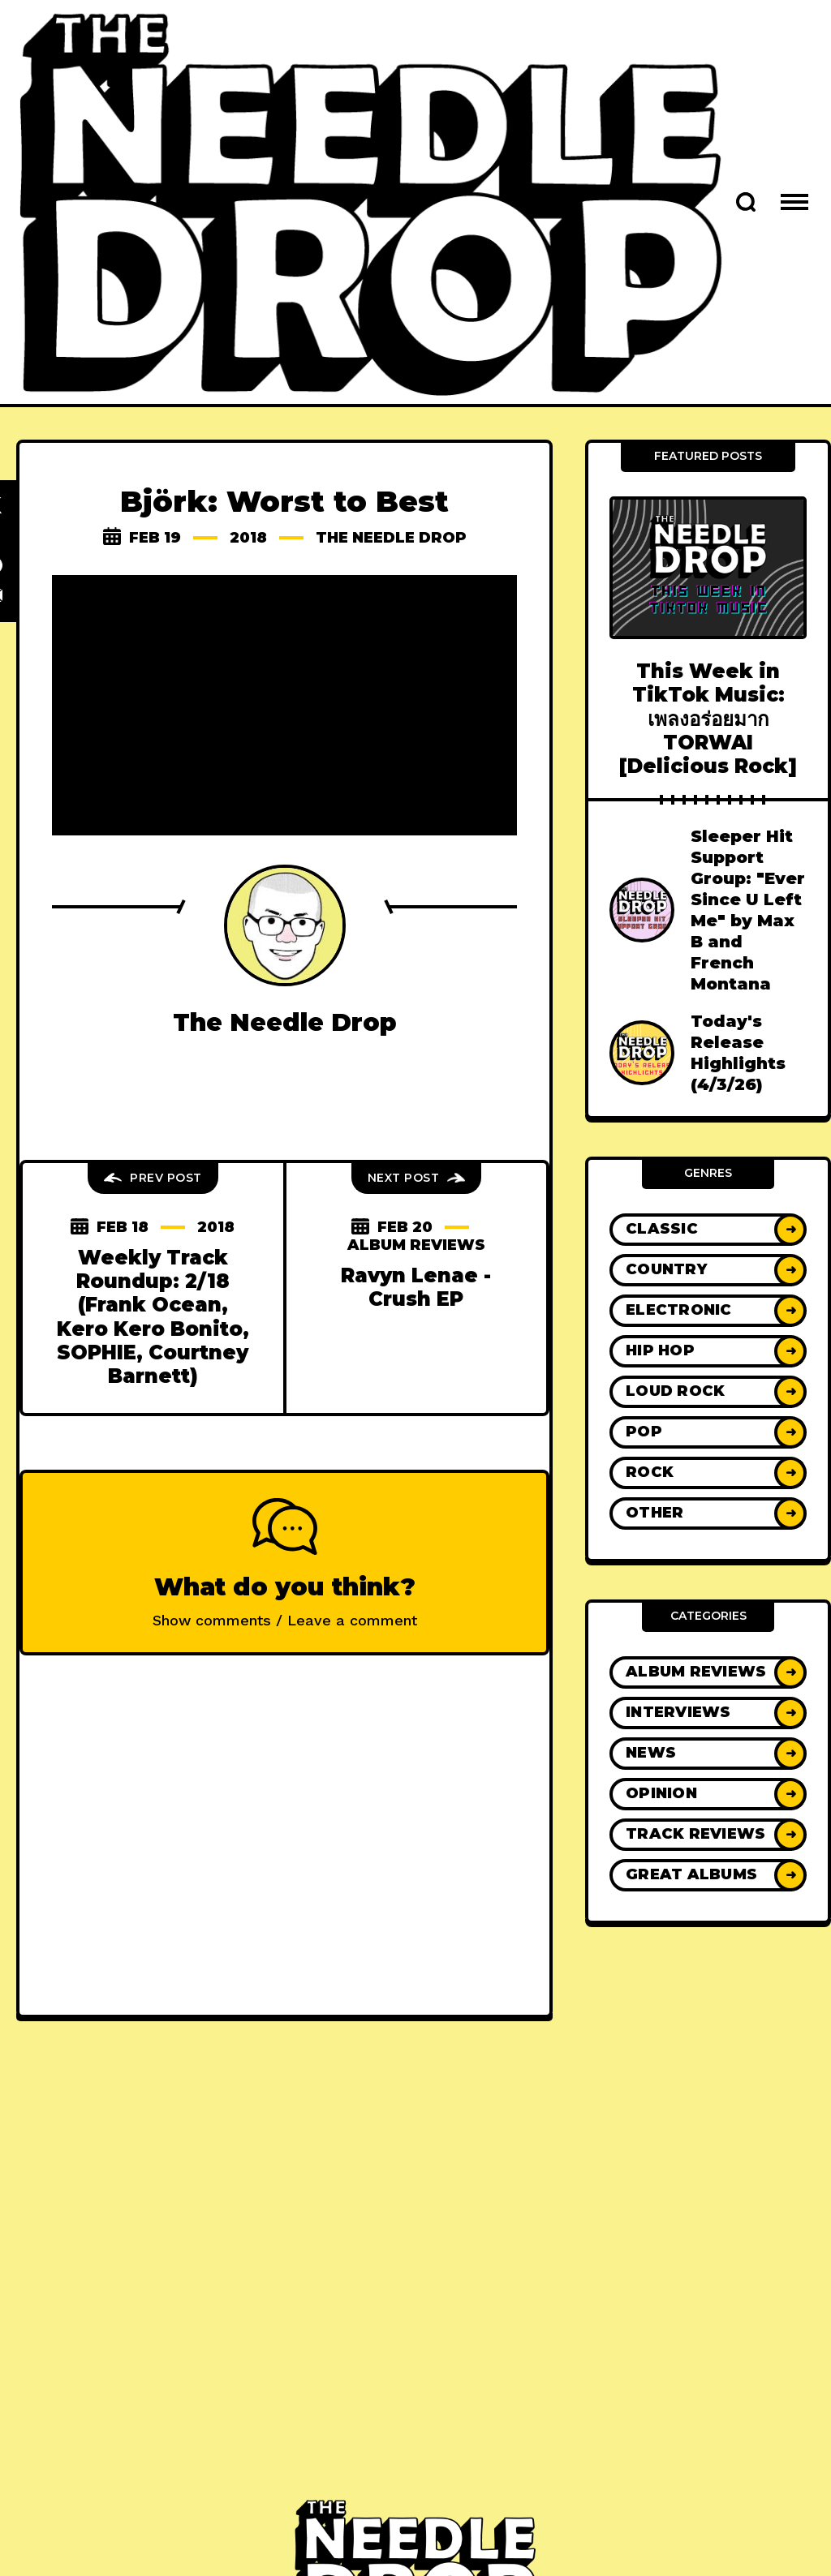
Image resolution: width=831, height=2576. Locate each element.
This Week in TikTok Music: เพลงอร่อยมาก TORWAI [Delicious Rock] (708, 718)
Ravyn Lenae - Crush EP (416, 1287)
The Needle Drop (391, 538)
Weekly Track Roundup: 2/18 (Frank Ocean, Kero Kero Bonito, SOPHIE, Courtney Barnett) (153, 1317)
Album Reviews (416, 1245)
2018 (248, 538)
